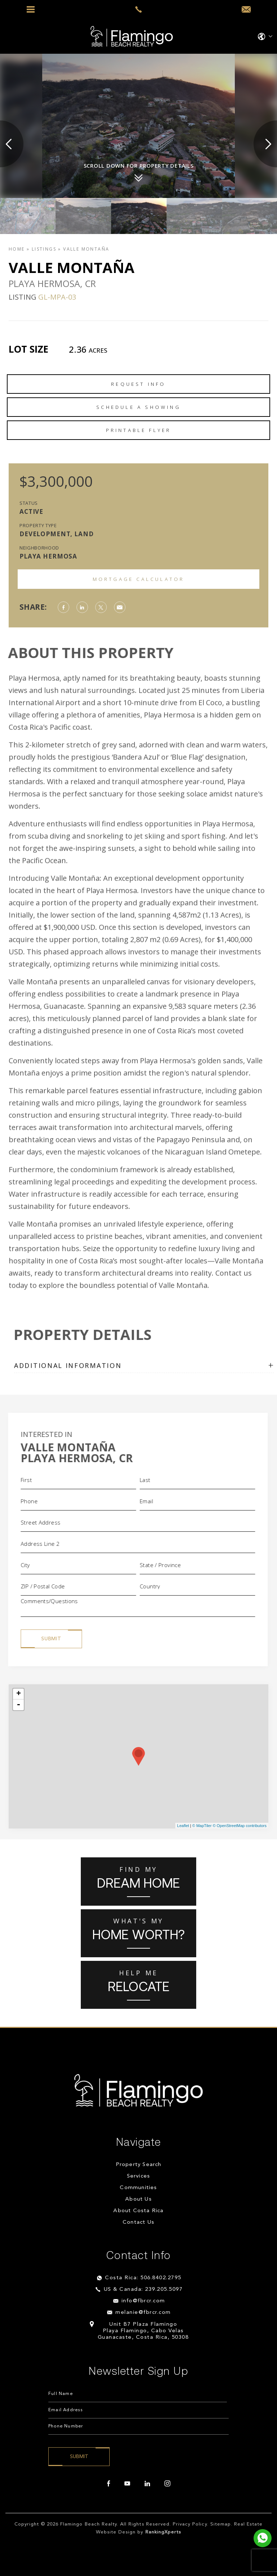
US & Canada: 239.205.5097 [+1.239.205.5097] (143, 2289)
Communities (138, 2188)
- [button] (18, 1704)
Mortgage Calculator (139, 579)
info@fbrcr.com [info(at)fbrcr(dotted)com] (143, 2301)
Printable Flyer (138, 430)
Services (138, 2176)
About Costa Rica (138, 2211)
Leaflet (183, 1825)
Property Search (139, 2164)
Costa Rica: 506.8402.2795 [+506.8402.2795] (143, 2278)
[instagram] (167, 2484)
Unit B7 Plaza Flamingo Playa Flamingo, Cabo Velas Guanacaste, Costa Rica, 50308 (143, 2331)
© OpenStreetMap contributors (240, 1825)
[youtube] (127, 2484)
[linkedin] (147, 2484)
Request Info (138, 384)
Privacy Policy (190, 2524)
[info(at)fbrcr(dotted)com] (246, 9)
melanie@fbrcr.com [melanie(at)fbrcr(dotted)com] (143, 2312)
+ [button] (18, 1694)
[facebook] (108, 2484)
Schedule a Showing (138, 407)
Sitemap (220, 2524)
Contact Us (138, 2222)
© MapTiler (202, 1825)
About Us (138, 2199)
